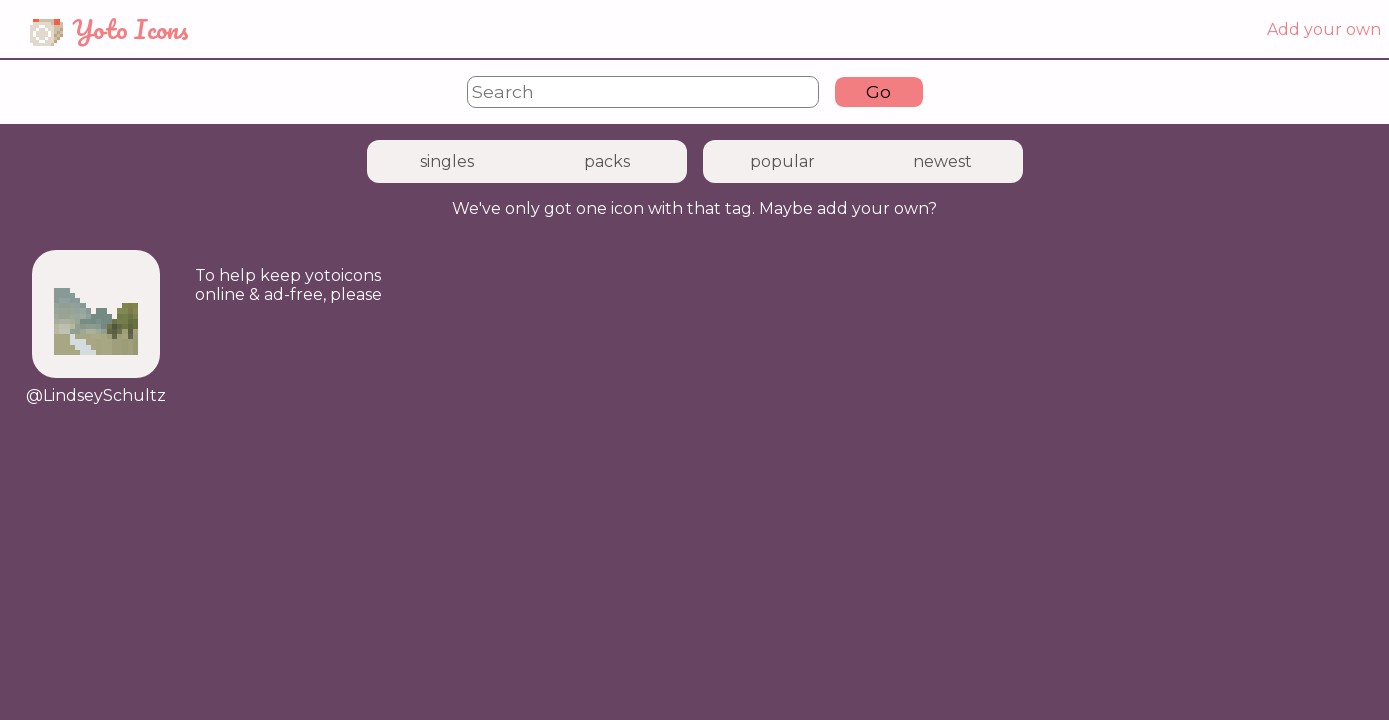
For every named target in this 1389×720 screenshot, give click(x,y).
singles (447, 161)
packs (607, 161)
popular (782, 161)
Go (878, 91)
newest (942, 161)
